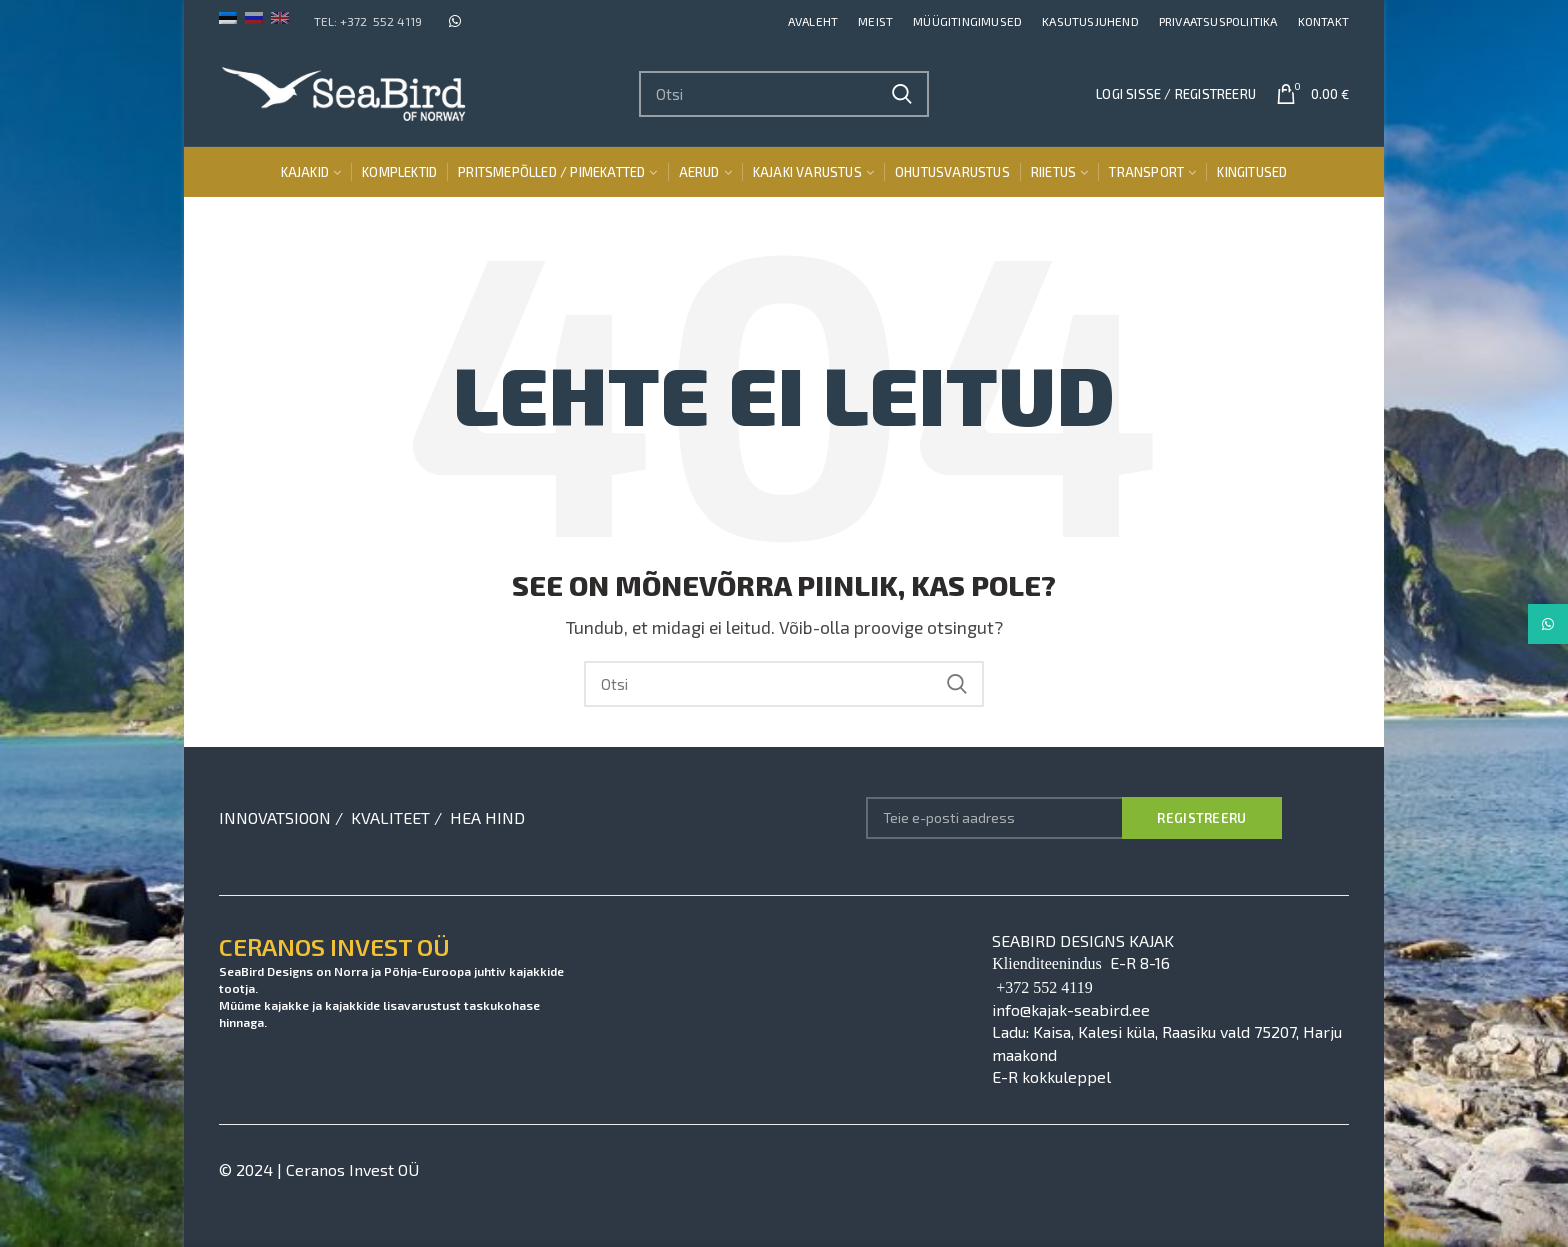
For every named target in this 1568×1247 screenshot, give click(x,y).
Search (902, 94)
